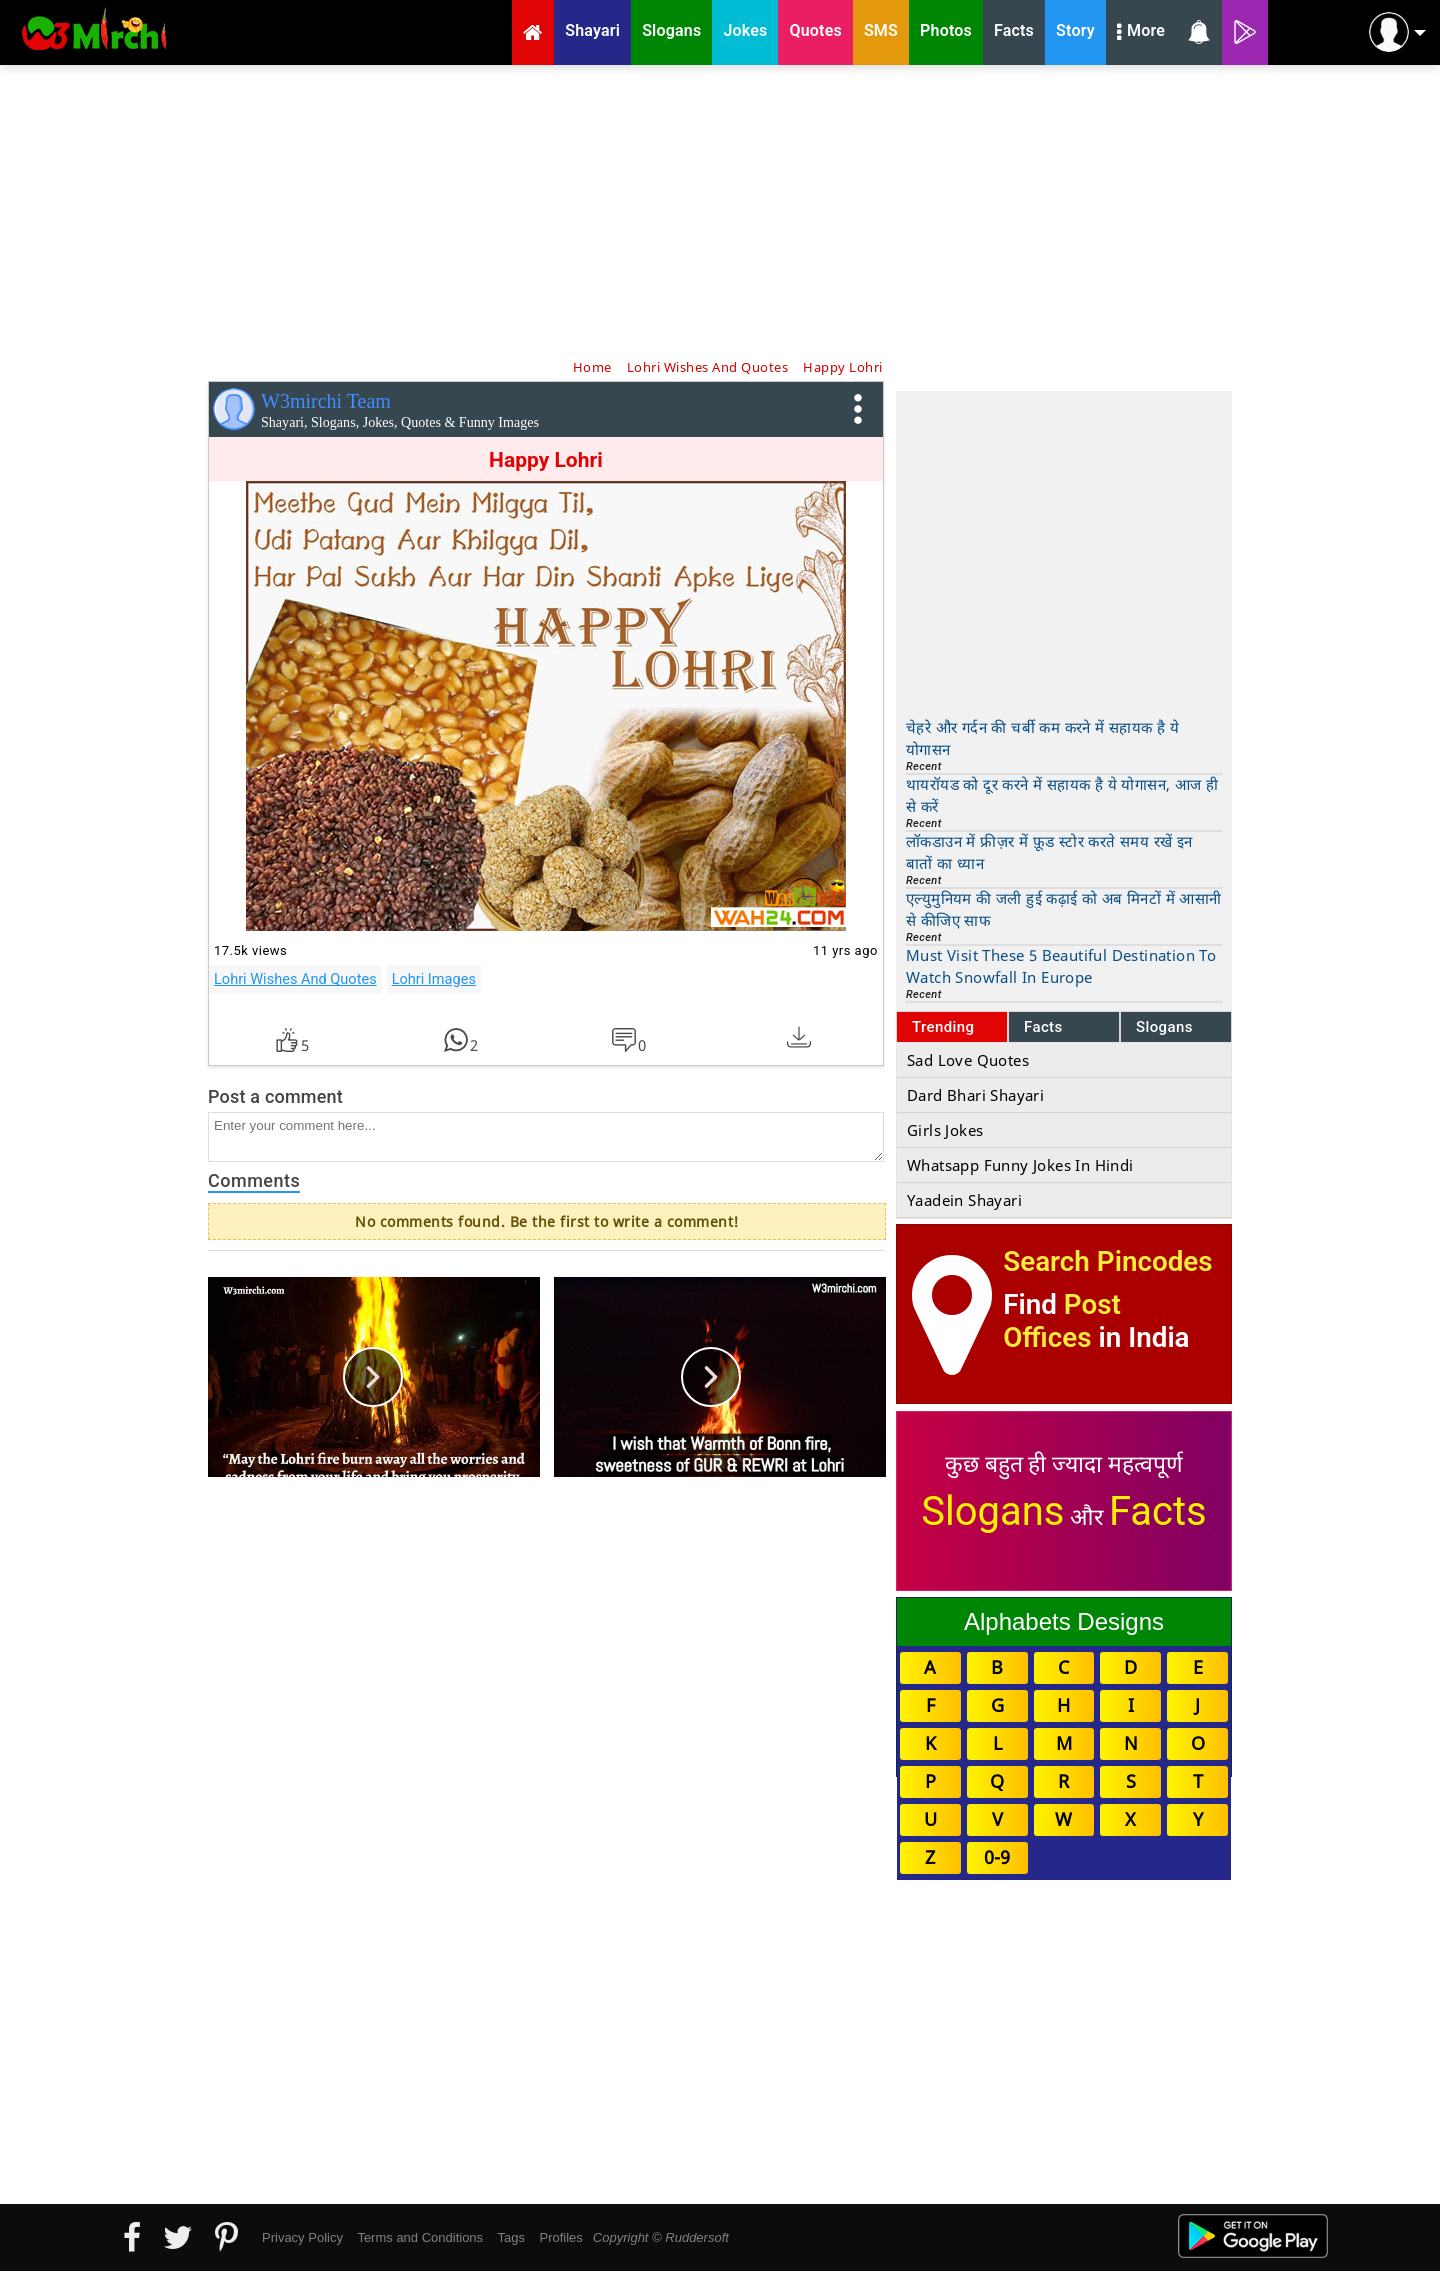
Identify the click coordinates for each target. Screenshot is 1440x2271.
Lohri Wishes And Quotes (295, 979)
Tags (511, 2237)
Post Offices (1062, 1321)
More (1141, 33)
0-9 (997, 1857)
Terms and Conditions (420, 2237)
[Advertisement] (720, 210)
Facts (1043, 1027)
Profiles (560, 2237)
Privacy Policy (302, 2237)
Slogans (1164, 1027)
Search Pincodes (1107, 1261)
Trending (943, 1027)
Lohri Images (434, 979)
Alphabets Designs (1064, 1621)
